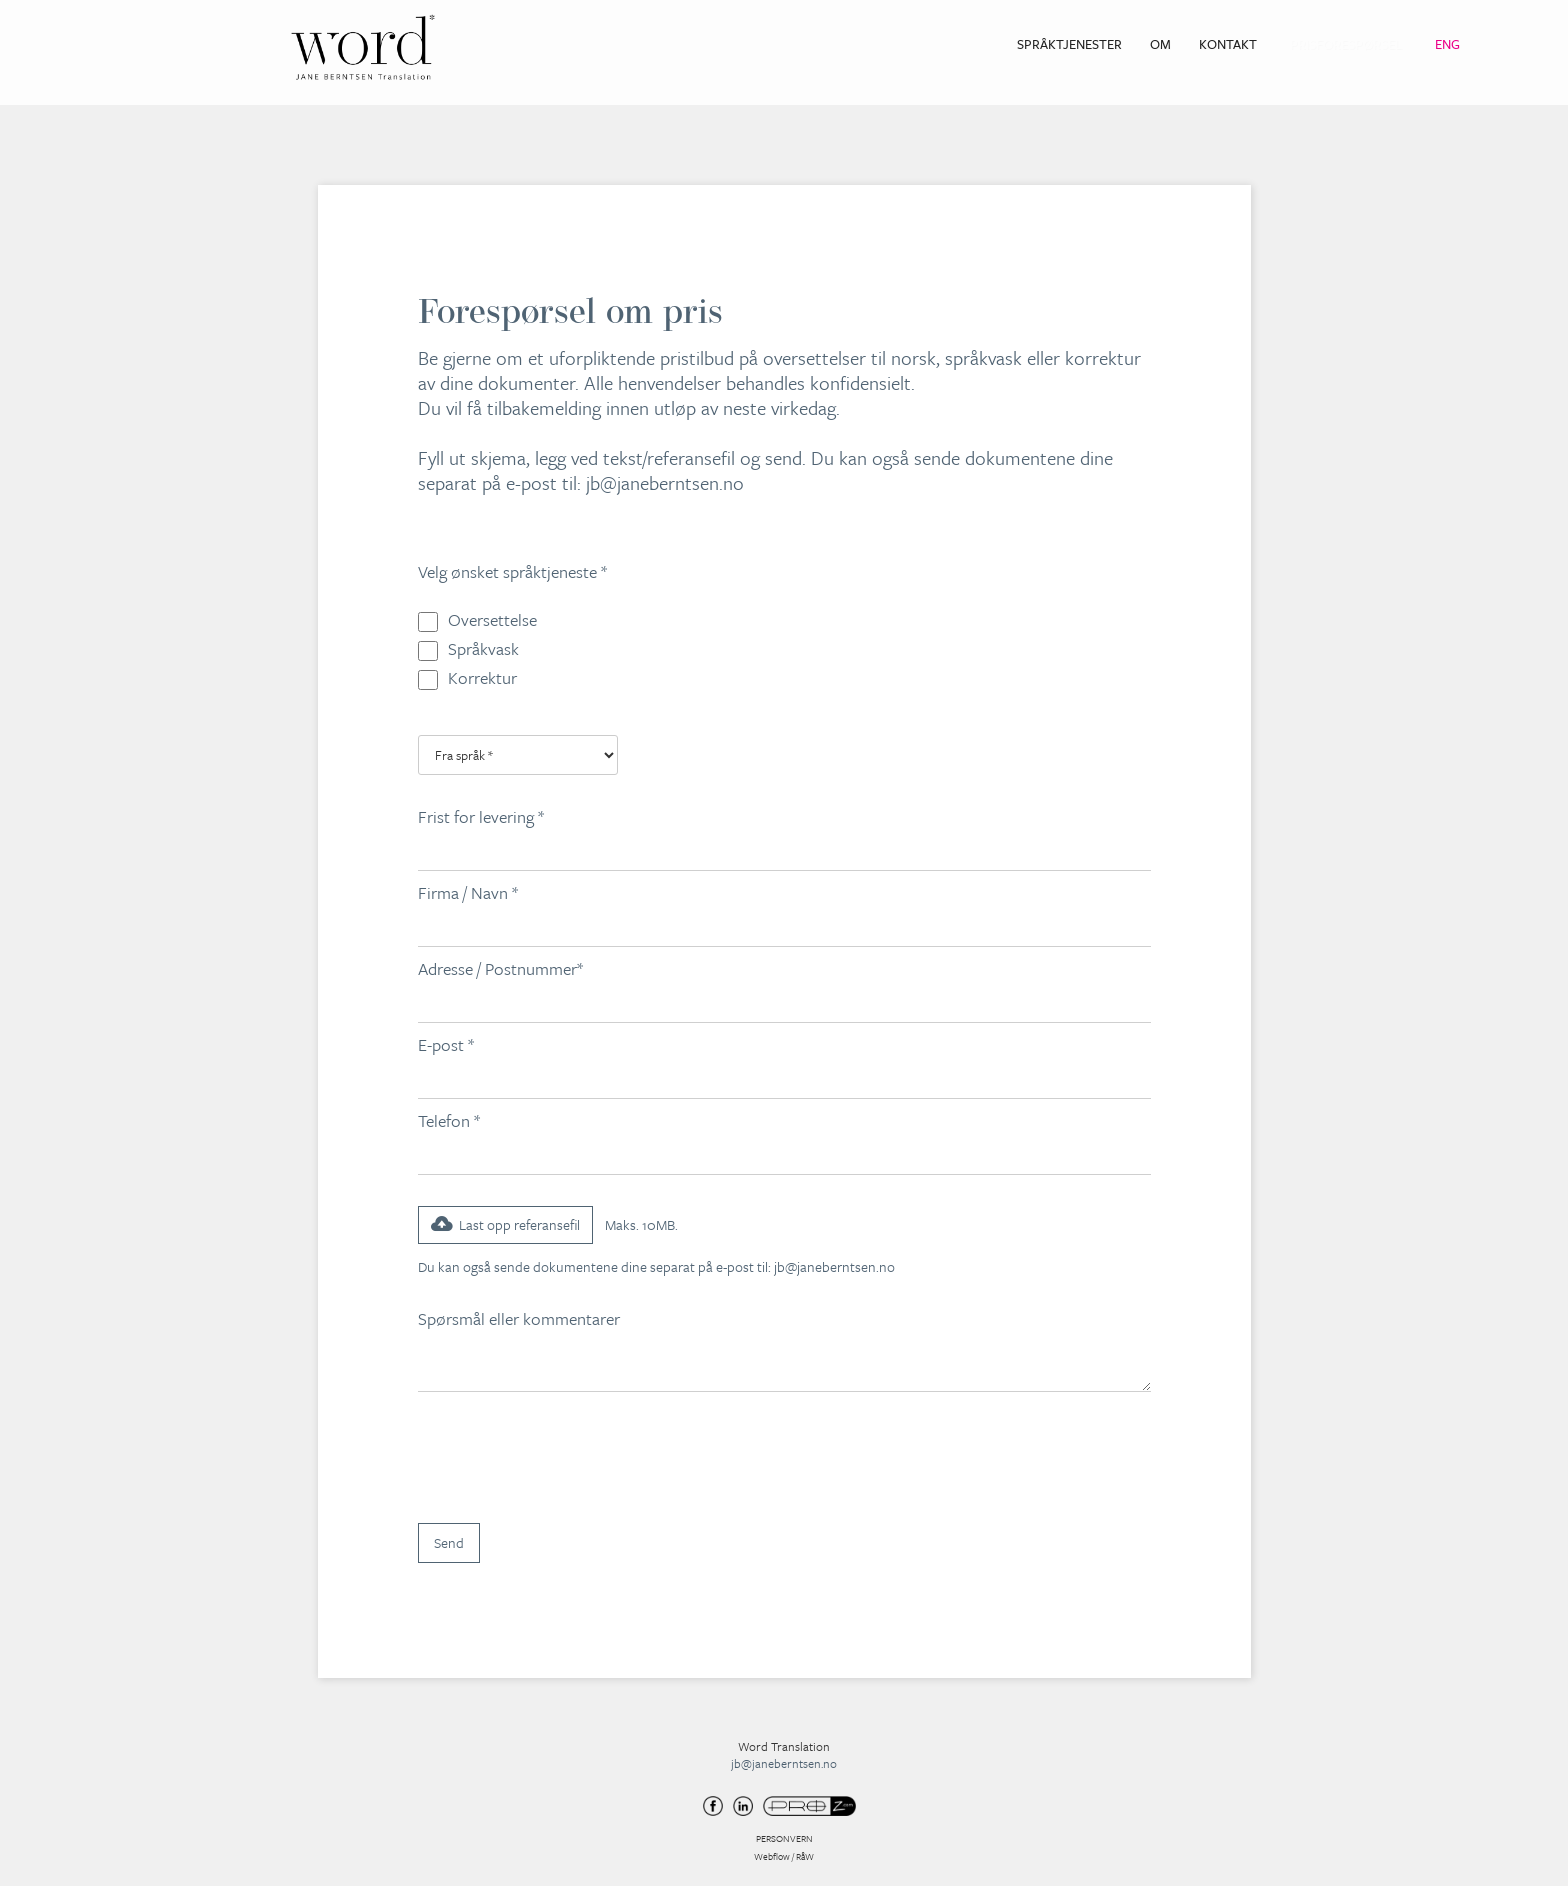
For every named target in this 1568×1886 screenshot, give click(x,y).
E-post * (446, 1044)
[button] (505, 1225)
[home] (363, 47)
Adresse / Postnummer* (500, 968)
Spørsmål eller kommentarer (521, 1318)
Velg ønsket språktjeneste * (512, 571)
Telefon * (449, 1120)
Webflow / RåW (784, 1856)
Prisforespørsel (1346, 44)
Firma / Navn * (468, 892)
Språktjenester (1069, 44)
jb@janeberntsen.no (665, 482)
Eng (1447, 44)
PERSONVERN (784, 1838)
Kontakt (1228, 44)
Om (1160, 44)
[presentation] (570, 1456)
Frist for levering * (481, 816)
